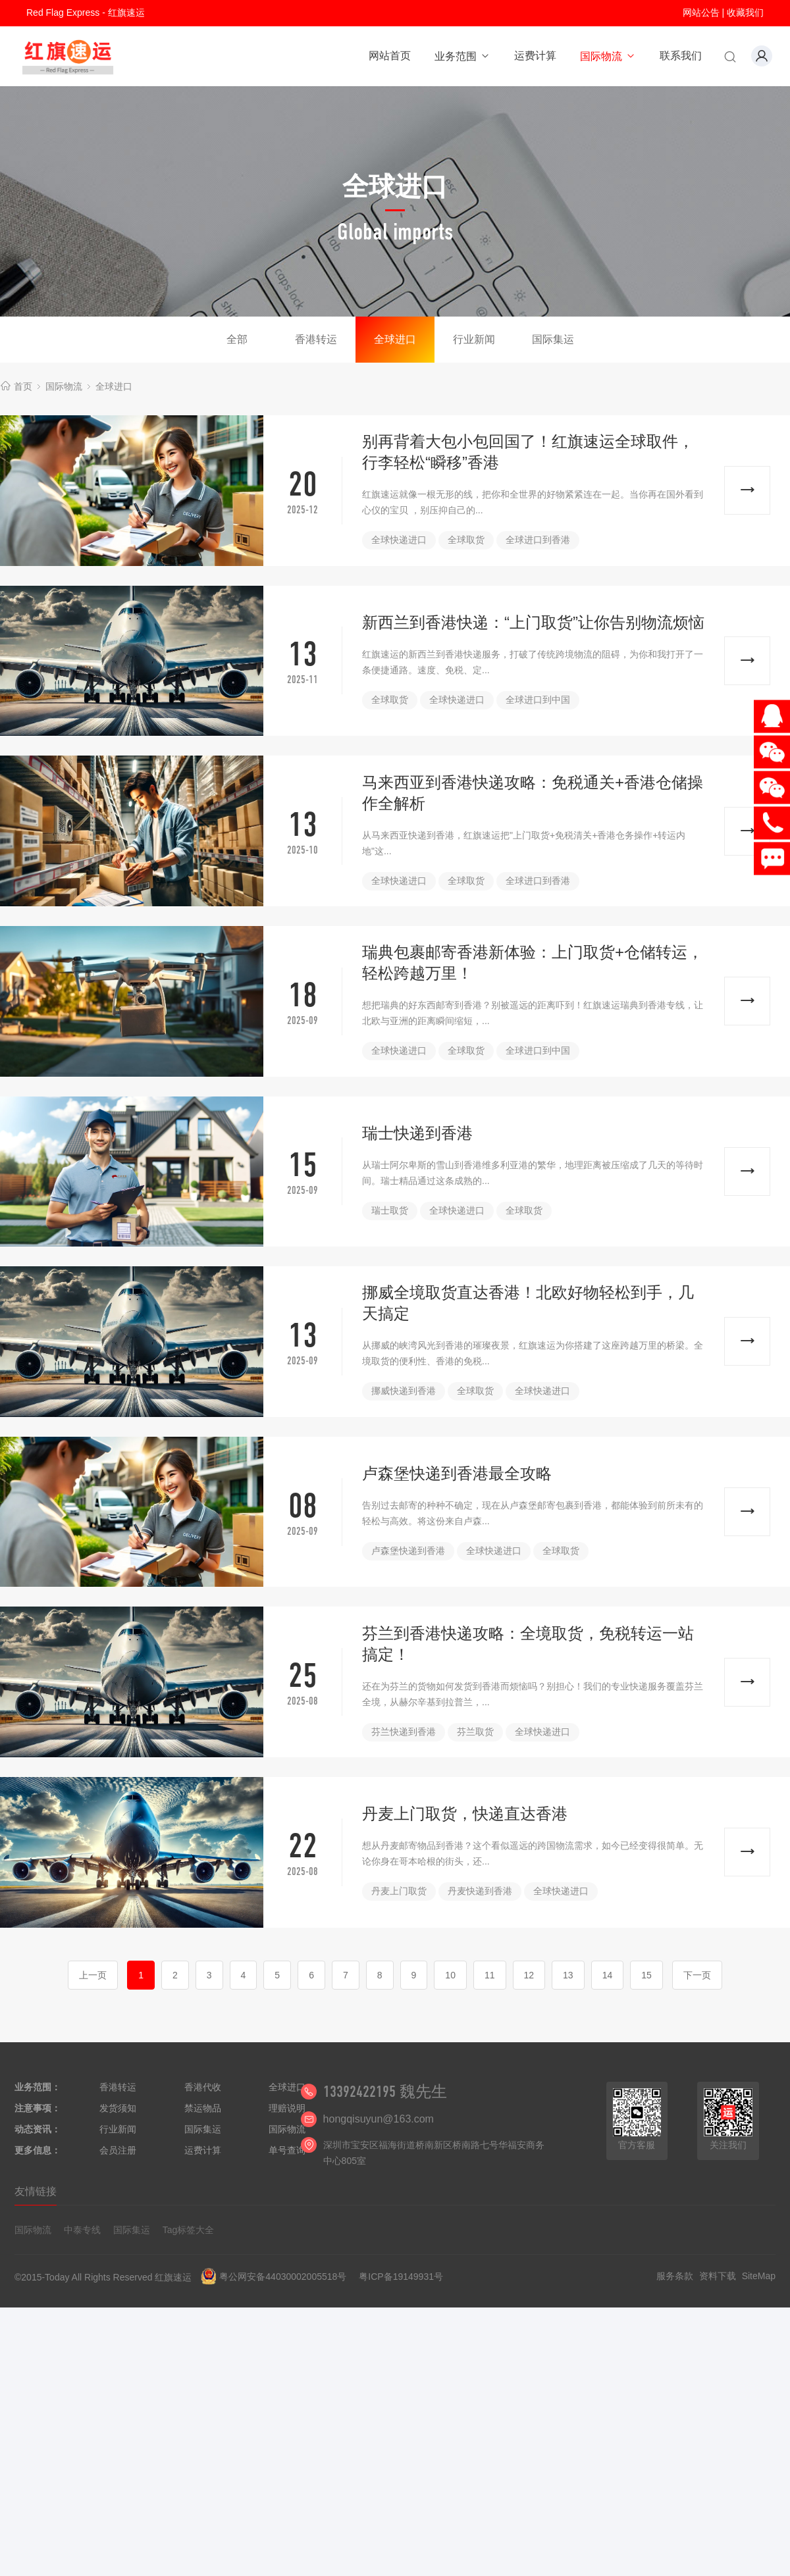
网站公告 (701, 12)
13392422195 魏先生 (385, 2091)
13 (568, 1975)
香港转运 (316, 339)
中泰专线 (82, 2230)
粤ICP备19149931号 (401, 2276)
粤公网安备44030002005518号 (282, 2276)
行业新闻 (474, 339)
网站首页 (390, 55)
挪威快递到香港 (403, 1390)
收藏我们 (745, 12)
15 (646, 1975)
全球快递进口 (399, 539)
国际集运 (553, 339)
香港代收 (202, 2087)
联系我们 (681, 55)
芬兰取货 (475, 1731)
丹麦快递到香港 (480, 1891)
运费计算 (535, 55)
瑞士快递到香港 (417, 1133)
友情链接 (35, 2191)
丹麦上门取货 (399, 1891)
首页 (23, 386)
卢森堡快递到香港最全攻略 (457, 1473)
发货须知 (117, 2108)
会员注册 (117, 2150)
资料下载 (717, 2276)
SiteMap (759, 2276)
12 (529, 1975)
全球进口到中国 (538, 699)
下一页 (697, 1975)
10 (450, 1975)
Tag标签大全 (189, 2230)
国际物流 (608, 56)
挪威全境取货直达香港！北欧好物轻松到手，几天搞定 (528, 1302)
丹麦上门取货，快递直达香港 (464, 1813)
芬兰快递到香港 (403, 1731)
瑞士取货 (389, 1210)
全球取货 (466, 539)
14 (607, 1975)
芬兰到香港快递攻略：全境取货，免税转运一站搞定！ (528, 1643)
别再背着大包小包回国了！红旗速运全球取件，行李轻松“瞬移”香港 (528, 451)
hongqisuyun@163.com (378, 2119)
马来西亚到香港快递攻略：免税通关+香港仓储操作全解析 (532, 792)
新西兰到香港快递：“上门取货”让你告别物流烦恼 (533, 622)
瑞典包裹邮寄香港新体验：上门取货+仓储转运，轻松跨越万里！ (532, 962)
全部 (237, 339)
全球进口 (395, 339)
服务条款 (674, 2276)
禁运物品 (202, 2108)
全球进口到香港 (538, 539)
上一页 (93, 1975)
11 (490, 1975)
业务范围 (462, 56)
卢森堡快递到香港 (408, 1550)
